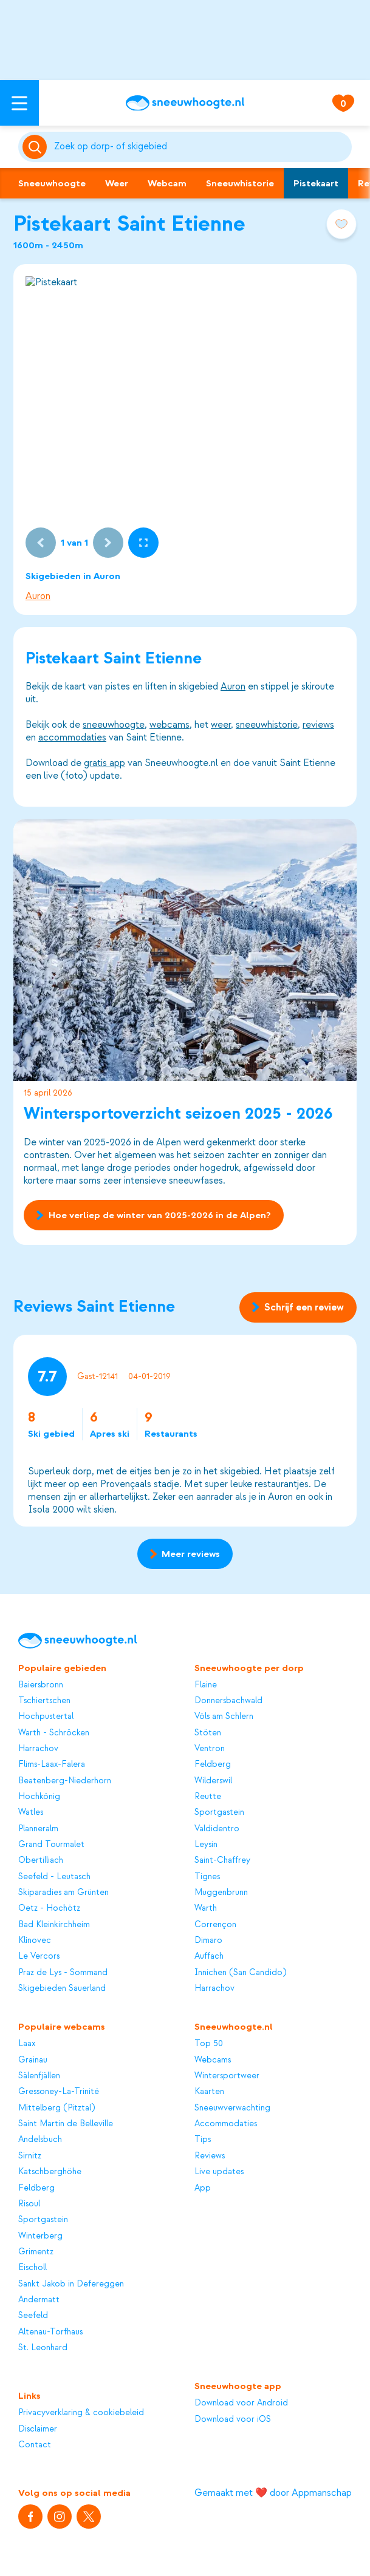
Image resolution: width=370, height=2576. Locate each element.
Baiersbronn (40, 1684)
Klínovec (34, 1940)
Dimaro (208, 1940)
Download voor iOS (232, 2419)
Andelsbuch (40, 2139)
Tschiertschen (44, 1700)
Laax (26, 2043)
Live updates (219, 2171)
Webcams (212, 2060)
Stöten (207, 1732)
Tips (202, 2139)
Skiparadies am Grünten (63, 1892)
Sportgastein (219, 1812)
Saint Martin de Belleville (65, 2123)
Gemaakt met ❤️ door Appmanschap (273, 2493)
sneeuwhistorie (267, 725)
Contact (34, 2444)
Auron (38, 596)
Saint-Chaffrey (222, 1860)
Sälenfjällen (39, 2075)
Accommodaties (225, 2123)
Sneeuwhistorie (240, 183)
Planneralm (38, 1828)
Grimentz (35, 2251)
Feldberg (212, 1764)
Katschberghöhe (49, 2171)
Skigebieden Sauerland (62, 1988)
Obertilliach (40, 1860)
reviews (318, 725)
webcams (169, 725)
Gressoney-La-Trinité (58, 2091)
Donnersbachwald (228, 1700)
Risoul (29, 2203)
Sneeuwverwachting (232, 2108)
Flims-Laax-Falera (51, 1764)
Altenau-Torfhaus (50, 2332)
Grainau (32, 2060)
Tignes (207, 1876)
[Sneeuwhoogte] (185, 103)
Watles (30, 1812)
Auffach (209, 1956)
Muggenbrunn (221, 1892)
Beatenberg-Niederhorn (64, 1780)
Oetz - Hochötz (49, 1908)
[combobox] (201, 146)
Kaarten (209, 2091)
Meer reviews (185, 1554)
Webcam (167, 183)
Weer (116, 183)
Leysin (206, 1844)
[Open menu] (19, 103)
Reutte (207, 1796)
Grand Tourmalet (51, 1844)
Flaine (205, 1684)
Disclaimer (37, 2429)
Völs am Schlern (223, 1716)
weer (221, 725)
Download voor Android (241, 2403)
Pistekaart (315, 183)
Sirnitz (29, 2156)
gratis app (104, 763)
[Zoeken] (201, 146)
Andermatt (39, 2299)
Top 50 (208, 2043)
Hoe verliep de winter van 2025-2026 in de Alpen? (153, 1215)
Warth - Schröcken (53, 1732)
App (202, 2188)
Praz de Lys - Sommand (63, 1972)
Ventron (209, 1748)
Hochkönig (39, 1796)
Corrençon (215, 1924)
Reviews (209, 2156)
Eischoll (32, 2267)
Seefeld (33, 2315)
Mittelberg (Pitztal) (56, 2108)
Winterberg (40, 2236)
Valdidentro (216, 1828)
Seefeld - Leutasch (54, 1876)
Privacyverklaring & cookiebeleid (81, 2412)
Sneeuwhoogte (52, 183)
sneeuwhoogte (114, 725)
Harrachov (38, 1748)
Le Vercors (39, 1956)
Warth (205, 1908)
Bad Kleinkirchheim (54, 1924)
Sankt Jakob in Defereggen (71, 2284)
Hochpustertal (46, 1716)
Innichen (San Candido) (240, 1972)
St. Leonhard (42, 2347)
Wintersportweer (226, 2075)
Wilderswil (213, 1780)
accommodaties (72, 737)
